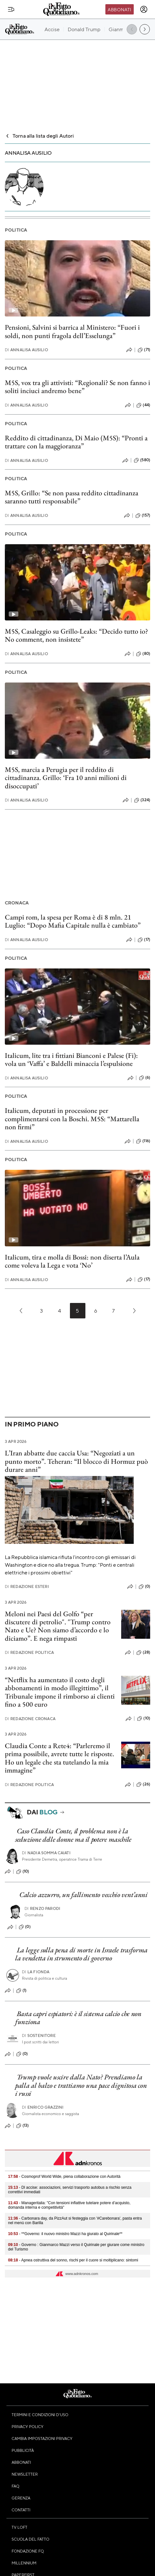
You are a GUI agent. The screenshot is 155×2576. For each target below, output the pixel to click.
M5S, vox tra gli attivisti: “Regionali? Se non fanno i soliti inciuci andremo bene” (77, 386)
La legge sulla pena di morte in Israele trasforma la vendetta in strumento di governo (81, 1954)
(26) (143, 1784)
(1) (21, 1990)
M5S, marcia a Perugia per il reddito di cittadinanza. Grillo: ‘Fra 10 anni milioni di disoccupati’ (66, 778)
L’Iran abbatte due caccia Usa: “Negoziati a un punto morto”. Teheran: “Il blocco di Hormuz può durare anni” (76, 1461)
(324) (142, 800)
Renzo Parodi (42, 1908)
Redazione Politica (29, 1652)
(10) (143, 1718)
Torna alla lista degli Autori (39, 135)
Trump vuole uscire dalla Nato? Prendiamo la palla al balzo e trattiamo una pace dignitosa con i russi (81, 2085)
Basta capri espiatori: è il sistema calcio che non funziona (78, 2017)
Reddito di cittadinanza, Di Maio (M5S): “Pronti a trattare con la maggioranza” (76, 442)
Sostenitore (39, 2035)
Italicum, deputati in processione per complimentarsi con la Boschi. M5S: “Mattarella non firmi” (72, 1119)
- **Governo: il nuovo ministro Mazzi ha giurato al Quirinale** (65, 2234)
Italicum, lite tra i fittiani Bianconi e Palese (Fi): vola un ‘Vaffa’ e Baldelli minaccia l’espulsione (71, 1059)
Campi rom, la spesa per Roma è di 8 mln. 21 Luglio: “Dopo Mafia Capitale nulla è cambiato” (72, 921)
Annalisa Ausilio (26, 349)
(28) (143, 1652)
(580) (142, 460)
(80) (143, 653)
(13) (22, 2125)
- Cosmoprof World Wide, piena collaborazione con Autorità (64, 2176)
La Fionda (36, 1971)
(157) (142, 515)
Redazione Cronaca (30, 1718)
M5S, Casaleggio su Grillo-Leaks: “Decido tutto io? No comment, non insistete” (76, 635)
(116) (143, 1141)
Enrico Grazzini (43, 2107)
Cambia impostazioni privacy (42, 2438)
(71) (144, 350)
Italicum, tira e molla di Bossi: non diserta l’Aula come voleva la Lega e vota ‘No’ (72, 1261)
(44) (143, 405)
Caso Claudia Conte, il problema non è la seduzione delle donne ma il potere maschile (73, 1835)
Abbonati (119, 9)
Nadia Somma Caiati (46, 1852)
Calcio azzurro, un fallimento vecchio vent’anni (83, 1894)
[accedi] (144, 9)
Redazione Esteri (27, 1586)
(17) (144, 939)
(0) (144, 1586)
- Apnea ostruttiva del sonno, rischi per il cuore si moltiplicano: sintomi (73, 2260)
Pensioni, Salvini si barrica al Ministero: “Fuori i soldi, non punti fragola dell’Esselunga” (72, 331)
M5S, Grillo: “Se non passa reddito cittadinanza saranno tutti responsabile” (71, 497)
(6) (144, 1077)
